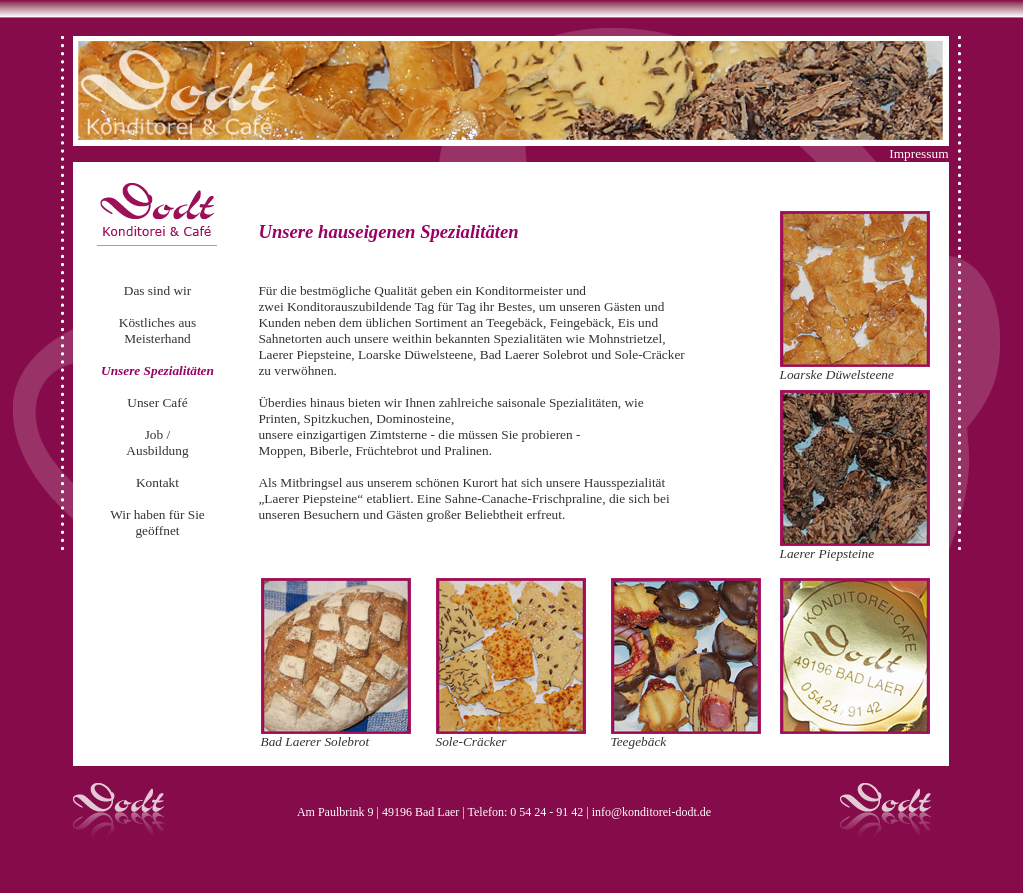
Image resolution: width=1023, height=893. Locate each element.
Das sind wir (157, 290)
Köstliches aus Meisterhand (157, 330)
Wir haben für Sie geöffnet (157, 522)
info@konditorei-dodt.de (651, 812)
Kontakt (157, 482)
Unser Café (157, 402)
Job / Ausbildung (157, 442)
